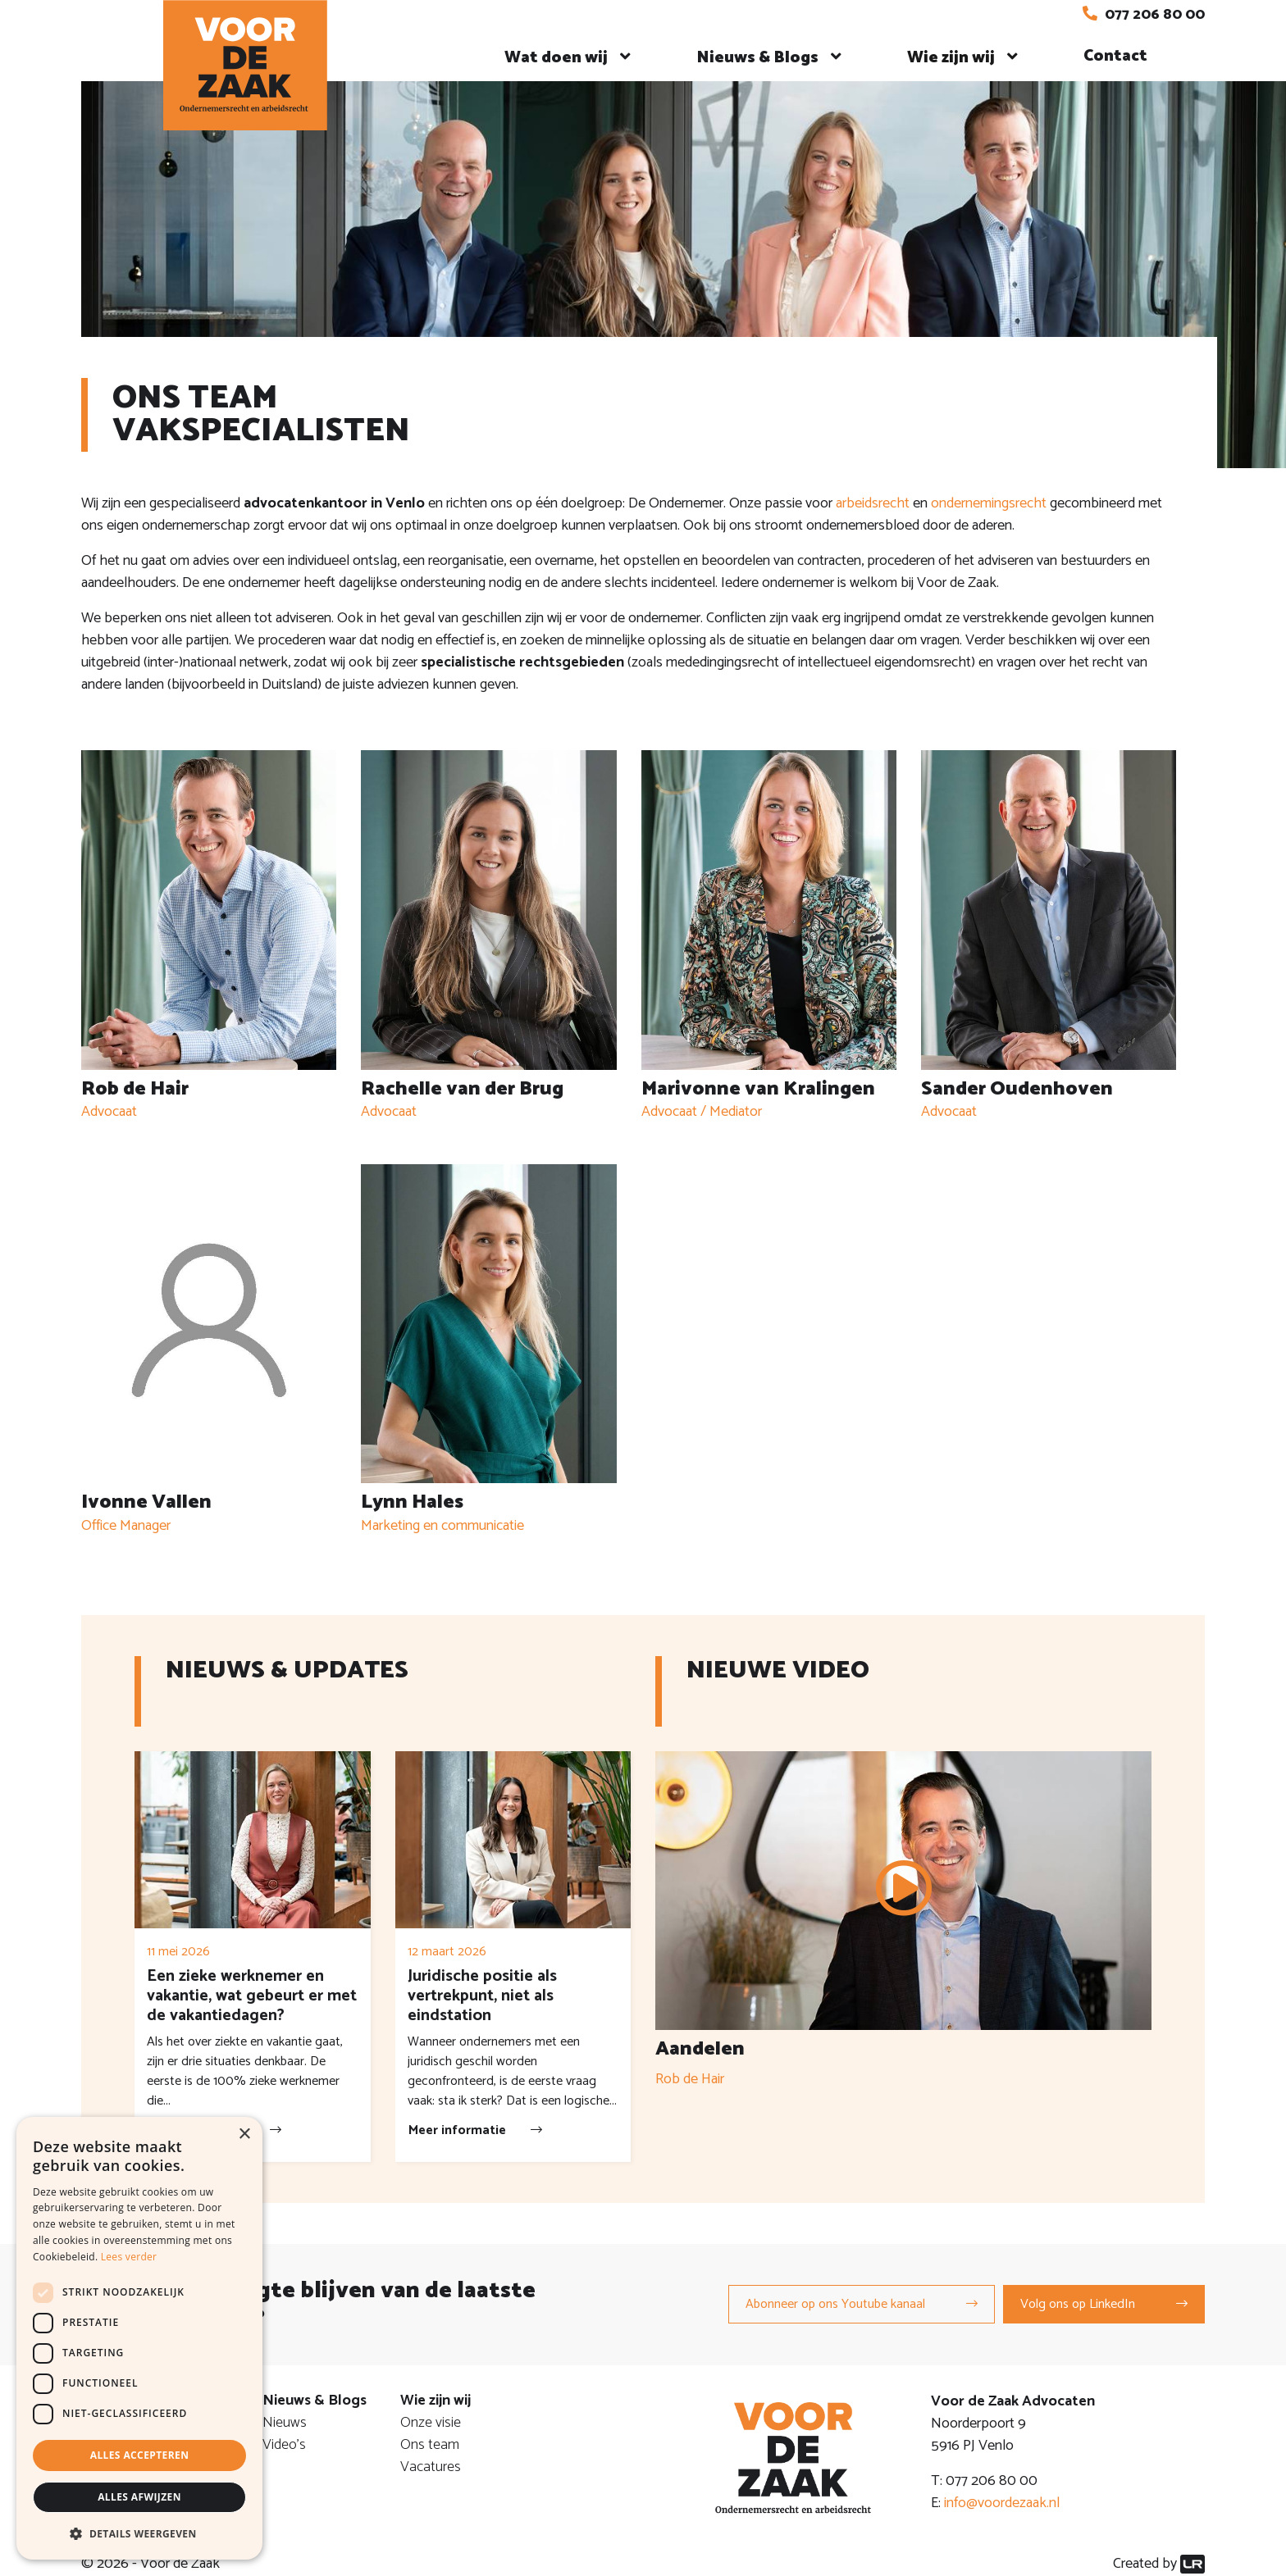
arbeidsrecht (873, 503)
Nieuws (284, 2422)
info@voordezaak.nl (1002, 2503)
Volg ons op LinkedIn (1077, 2304)
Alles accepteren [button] (139, 2455)
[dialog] (139, 2338)
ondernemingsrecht (989, 503)
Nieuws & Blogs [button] (757, 57)
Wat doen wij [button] (556, 57)
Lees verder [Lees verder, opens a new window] (129, 2257)
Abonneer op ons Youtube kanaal (835, 2304)
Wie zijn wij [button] (951, 57)
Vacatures (430, 2467)
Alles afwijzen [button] (139, 2497)
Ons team (429, 2445)
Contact (1115, 56)
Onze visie (430, 2422)
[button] (139, 2533)
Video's (284, 2445)
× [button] (244, 2134)
